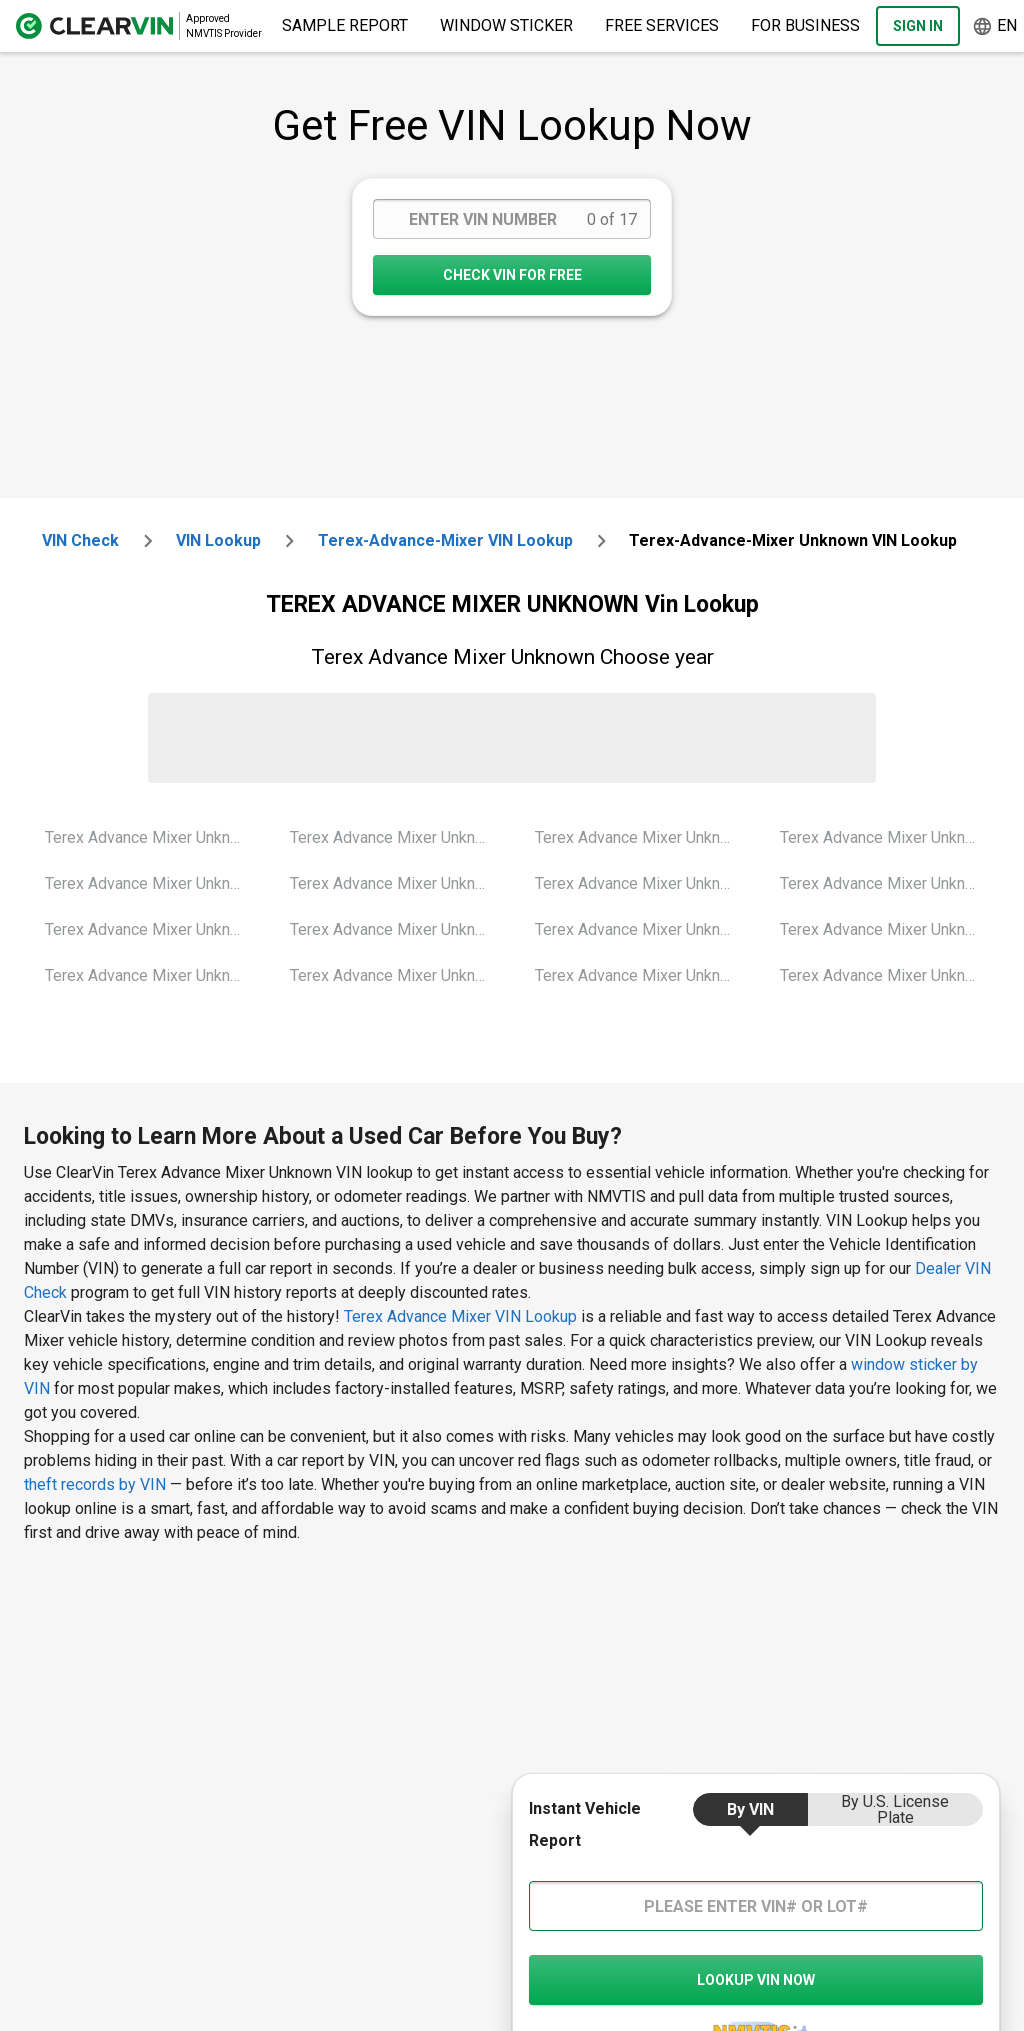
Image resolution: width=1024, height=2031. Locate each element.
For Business (805, 25)
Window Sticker (506, 25)
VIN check (80, 540)
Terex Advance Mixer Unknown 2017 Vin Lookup (887, 929)
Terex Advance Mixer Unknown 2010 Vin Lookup (642, 883)
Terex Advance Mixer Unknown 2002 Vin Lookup (152, 929)
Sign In (918, 26)
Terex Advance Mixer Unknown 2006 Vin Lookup (397, 929)
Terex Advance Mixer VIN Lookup (462, 1316)
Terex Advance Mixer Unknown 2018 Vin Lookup (887, 975)
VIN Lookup (218, 540)
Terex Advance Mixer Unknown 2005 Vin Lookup (397, 883)
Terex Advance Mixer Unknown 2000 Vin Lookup (152, 837)
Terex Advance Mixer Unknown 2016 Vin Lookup (887, 883)
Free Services (662, 25)
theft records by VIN (95, 1484)
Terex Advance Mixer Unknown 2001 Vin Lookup (152, 883)
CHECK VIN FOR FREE (512, 275)
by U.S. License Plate (895, 1809)
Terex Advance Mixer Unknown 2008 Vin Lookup (642, 837)
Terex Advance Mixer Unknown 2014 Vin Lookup (642, 975)
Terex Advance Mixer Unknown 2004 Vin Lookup (397, 837)
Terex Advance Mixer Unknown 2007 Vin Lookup (397, 975)
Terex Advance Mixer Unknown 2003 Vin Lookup (152, 975)
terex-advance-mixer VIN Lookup (445, 540)
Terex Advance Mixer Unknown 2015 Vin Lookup (887, 837)
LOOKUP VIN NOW (756, 1980)
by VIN (750, 1809)
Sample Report (345, 25)
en (994, 26)
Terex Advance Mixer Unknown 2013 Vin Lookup (642, 929)
